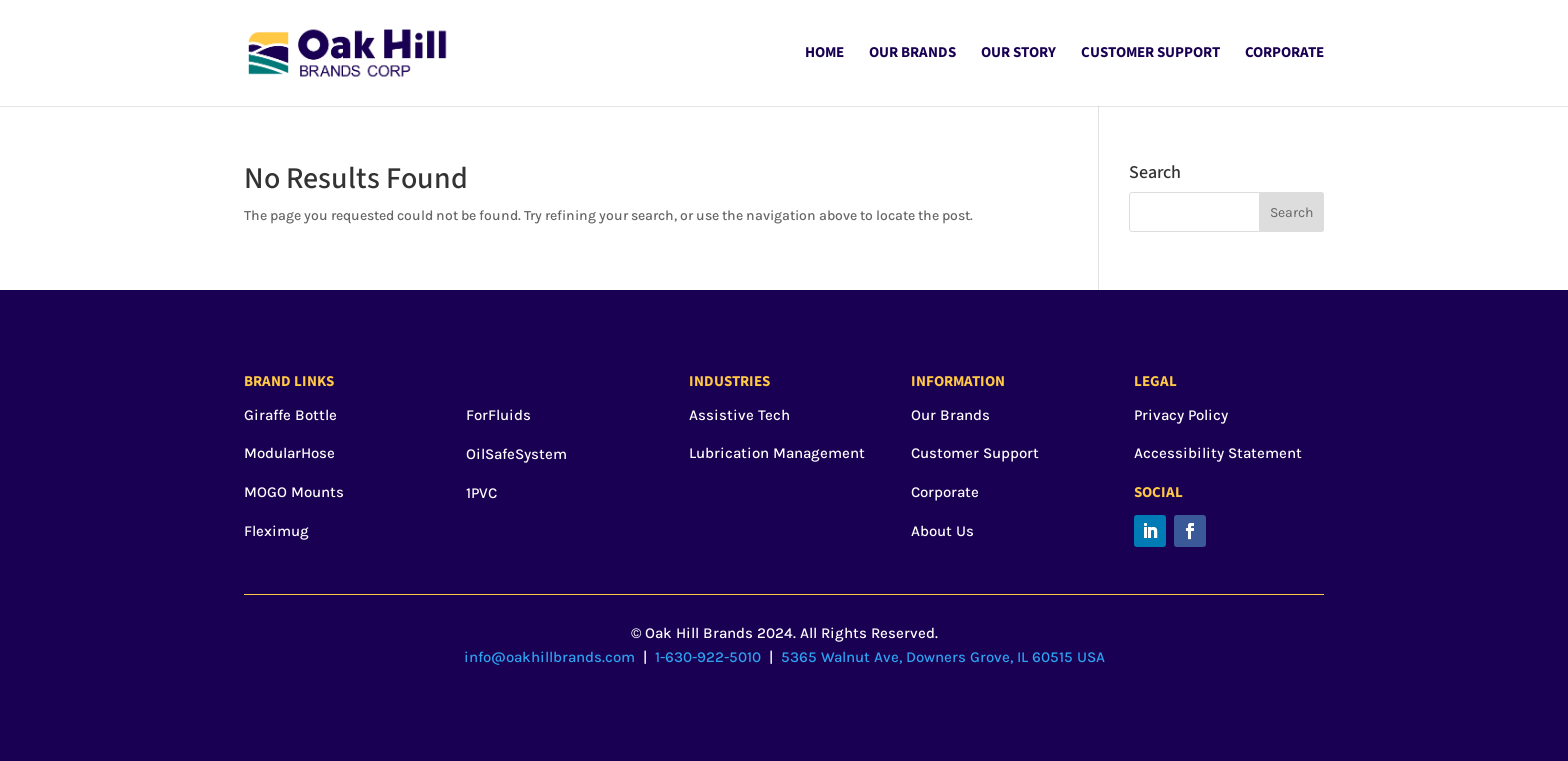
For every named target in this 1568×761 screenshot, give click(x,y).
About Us (942, 531)
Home (824, 54)
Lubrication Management (777, 453)
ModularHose (289, 453)
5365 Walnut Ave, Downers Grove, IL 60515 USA (943, 657)
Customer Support (1150, 54)
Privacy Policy (1181, 415)
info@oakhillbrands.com (549, 657)
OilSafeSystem (516, 454)
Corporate (1284, 54)
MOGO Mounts (294, 492)
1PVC (481, 493)
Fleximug (276, 531)
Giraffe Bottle (290, 415)
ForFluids (498, 415)
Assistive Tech (739, 415)
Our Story (1018, 54)
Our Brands (912, 54)
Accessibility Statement (1218, 453)
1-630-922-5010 (708, 657)
